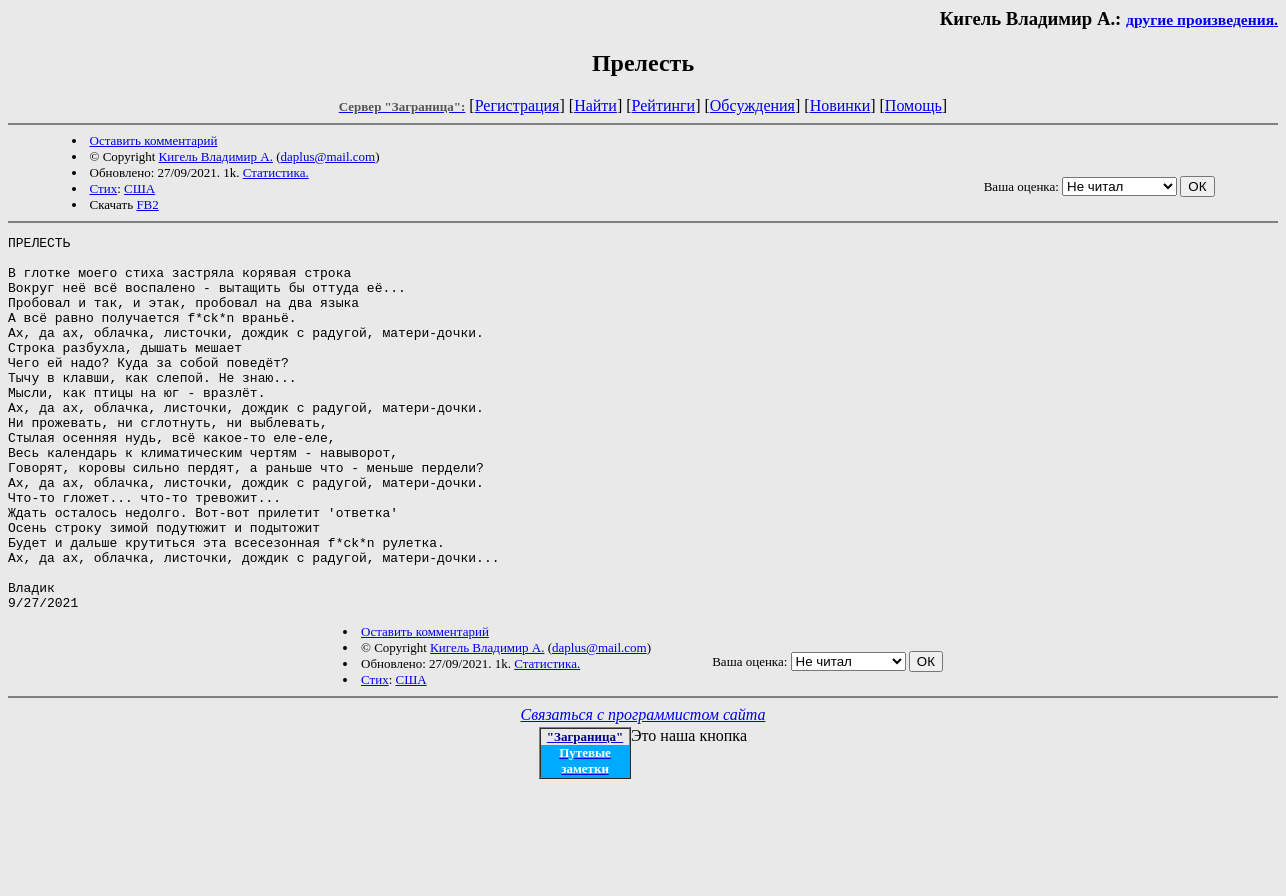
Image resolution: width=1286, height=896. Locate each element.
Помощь (913, 105)
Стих (104, 188)
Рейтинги (664, 105)
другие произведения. (1202, 19)
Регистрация (517, 105)
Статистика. (276, 172)
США (139, 188)
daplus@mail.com (328, 156)
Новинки (840, 105)
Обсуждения (752, 105)
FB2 (147, 204)
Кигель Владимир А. (216, 156)
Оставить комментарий (154, 140)
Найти (595, 105)
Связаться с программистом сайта (643, 789)
